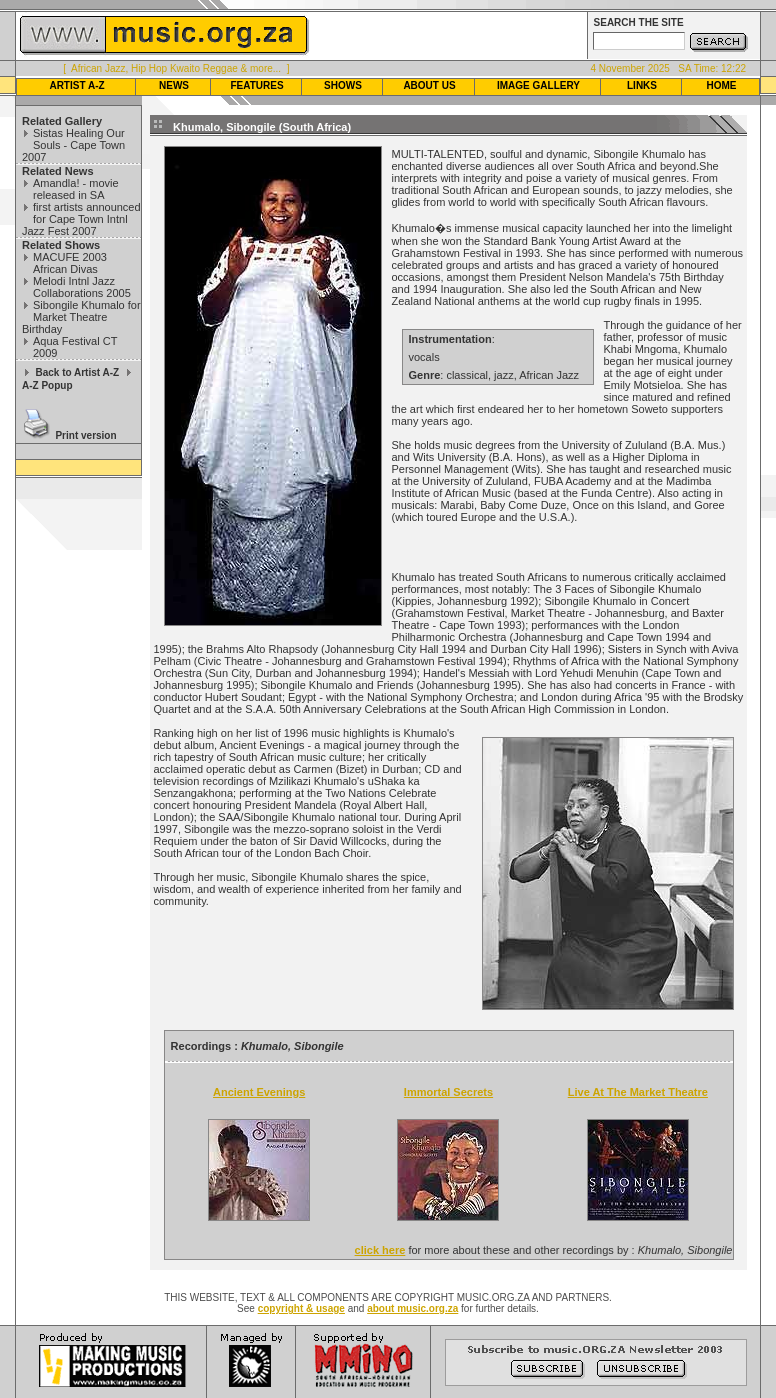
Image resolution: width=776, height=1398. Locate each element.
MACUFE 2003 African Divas (70, 263)
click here (380, 1250)
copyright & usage (301, 1308)
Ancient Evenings (259, 1092)
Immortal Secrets (448, 1092)
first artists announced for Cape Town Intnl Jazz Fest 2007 (81, 219)
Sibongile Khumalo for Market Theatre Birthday (81, 317)
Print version (85, 435)
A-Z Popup (47, 385)
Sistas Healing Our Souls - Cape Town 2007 (73, 145)
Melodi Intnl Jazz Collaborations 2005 (82, 287)
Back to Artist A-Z (77, 372)
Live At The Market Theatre (638, 1092)
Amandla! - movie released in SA (76, 189)
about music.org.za (412, 1308)
